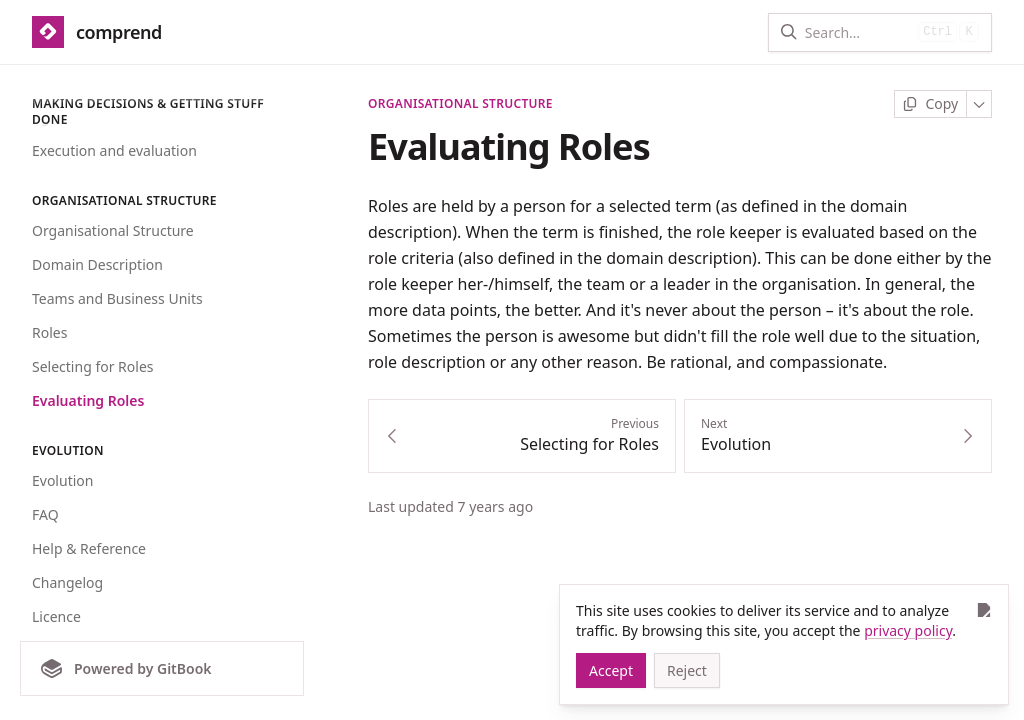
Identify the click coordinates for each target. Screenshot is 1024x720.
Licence (56, 616)
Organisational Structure (113, 230)
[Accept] (611, 670)
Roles (49, 332)
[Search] (857, 32)
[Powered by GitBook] (162, 668)
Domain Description (97, 264)
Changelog (67, 582)
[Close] (983, 609)
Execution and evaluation (114, 150)
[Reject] (687, 670)
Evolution (62, 480)
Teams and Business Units (117, 298)
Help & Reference (89, 548)
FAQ (45, 514)
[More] (979, 104)
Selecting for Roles (92, 366)
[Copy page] (930, 104)
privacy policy (908, 630)
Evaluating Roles (88, 400)
